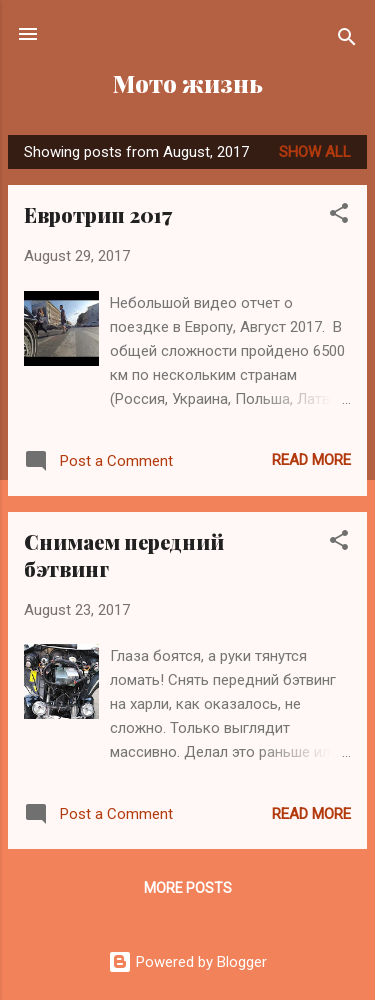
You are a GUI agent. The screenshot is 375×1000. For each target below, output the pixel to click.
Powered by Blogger (187, 962)
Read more (311, 460)
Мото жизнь (188, 83)
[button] (339, 216)
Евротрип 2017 (98, 214)
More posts (188, 888)
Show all (315, 152)
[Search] (347, 40)
